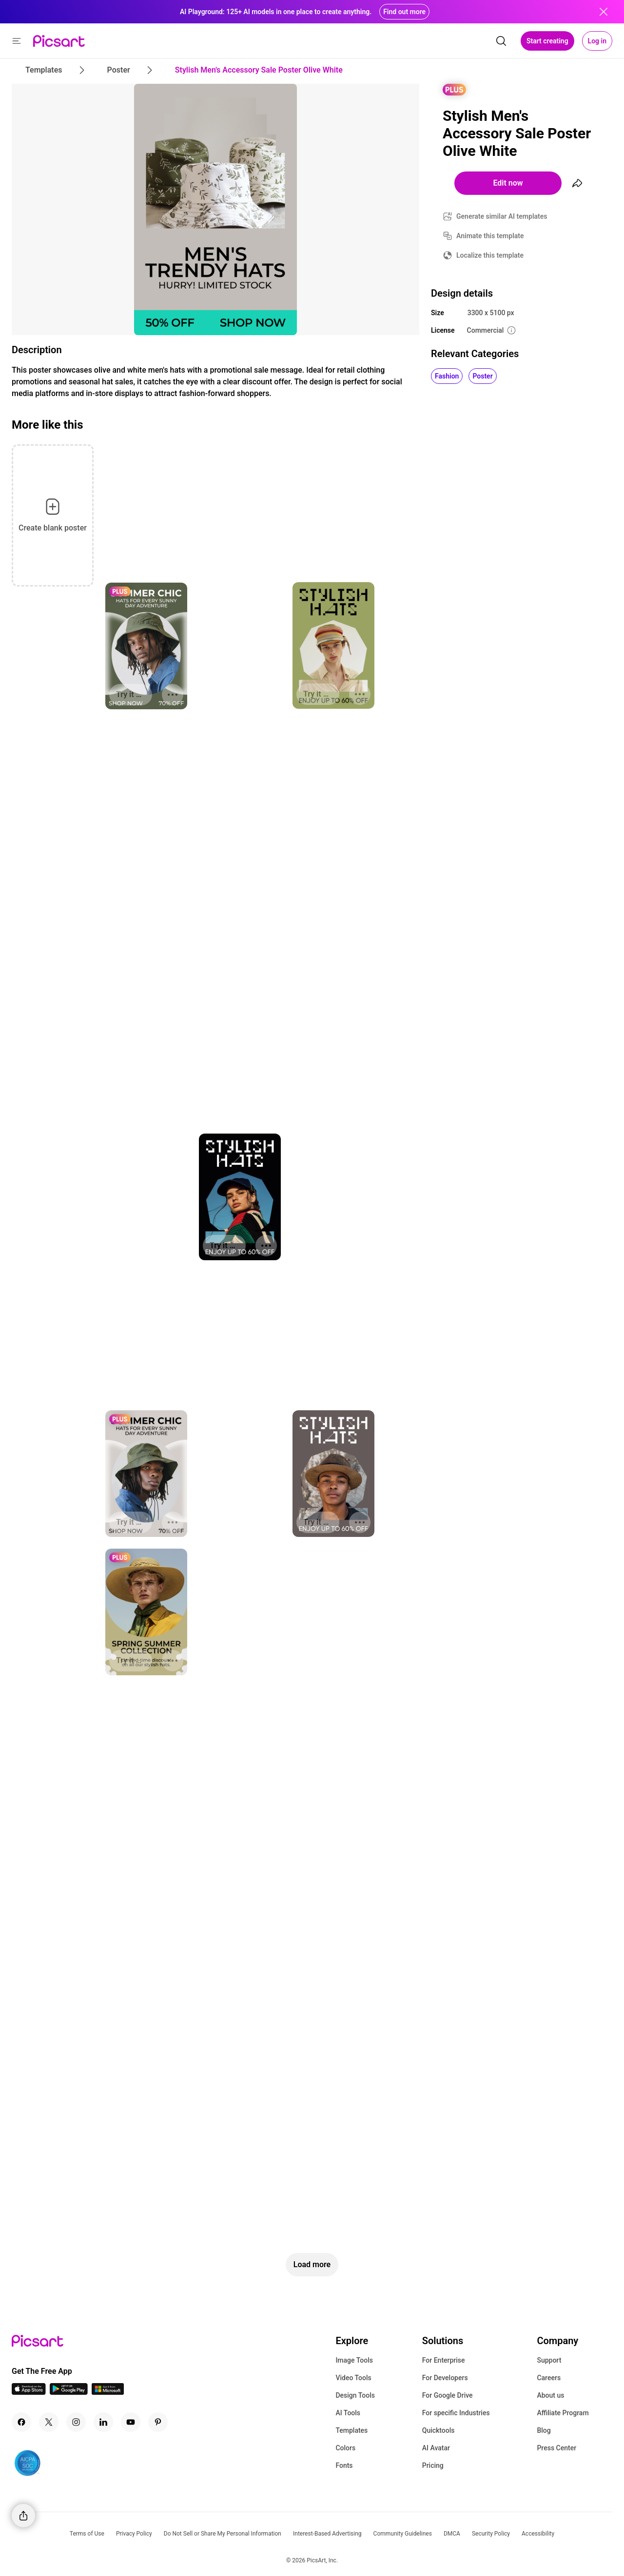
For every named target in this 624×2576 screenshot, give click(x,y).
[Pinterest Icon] (158, 2422)
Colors (345, 2448)
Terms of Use (87, 2533)
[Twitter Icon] (48, 2422)
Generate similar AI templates (501, 216)
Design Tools (355, 2395)
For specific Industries (456, 2413)
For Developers (445, 2378)
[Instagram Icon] (76, 2422)
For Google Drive (447, 2395)
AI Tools (347, 2413)
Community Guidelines (402, 2533)
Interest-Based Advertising (327, 2533)
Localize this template (490, 255)
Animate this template (490, 236)
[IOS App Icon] (29, 2392)
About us (550, 2395)
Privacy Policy (134, 2533)
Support (549, 2360)
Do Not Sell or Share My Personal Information (222, 2533)
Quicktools (438, 2430)
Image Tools (354, 2360)
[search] (501, 41)
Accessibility (538, 2533)
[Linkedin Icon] (103, 2422)
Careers (549, 2378)
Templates (351, 2430)
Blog (543, 2430)
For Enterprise (443, 2360)
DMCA (452, 2533)
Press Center (556, 2448)
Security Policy (491, 2533)
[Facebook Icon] (21, 2422)
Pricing (433, 2465)
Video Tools (353, 2378)
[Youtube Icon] (130, 2422)
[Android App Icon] (69, 2392)
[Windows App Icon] (108, 2392)
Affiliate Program (562, 2413)
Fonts (343, 2465)
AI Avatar (436, 2448)
